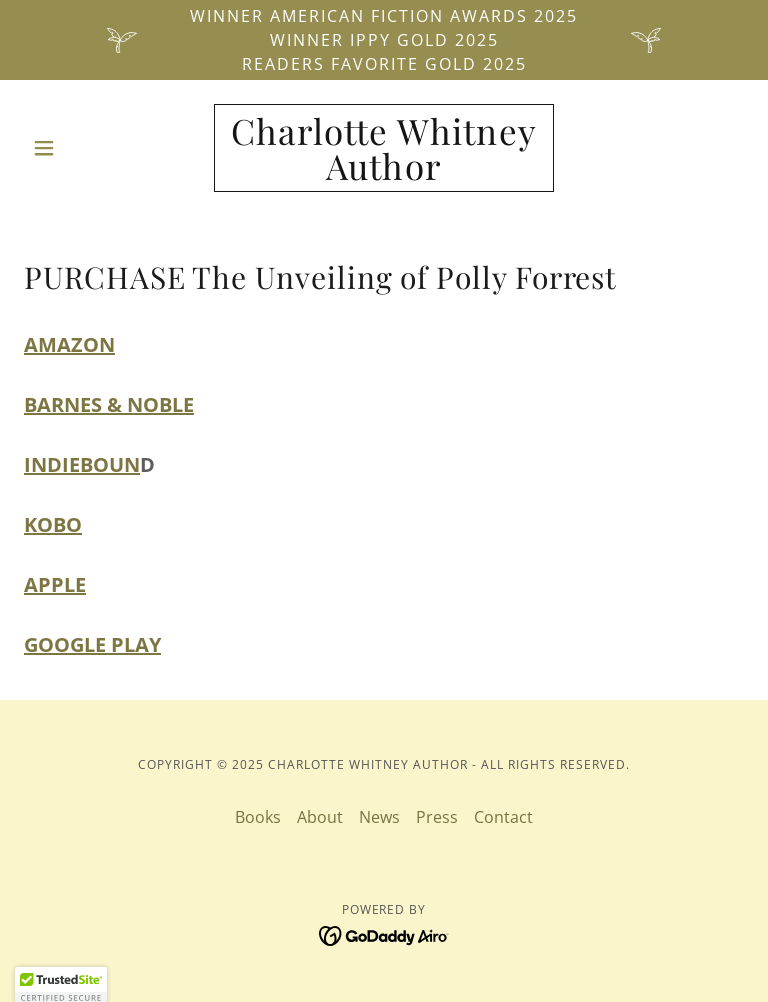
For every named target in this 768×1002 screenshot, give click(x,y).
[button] (78, 148)
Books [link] (258, 817)
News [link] (379, 817)
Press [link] (437, 817)
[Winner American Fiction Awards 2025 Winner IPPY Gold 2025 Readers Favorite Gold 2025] (384, 40)
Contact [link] (503, 817)
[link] (384, 174)
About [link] (320, 817)
